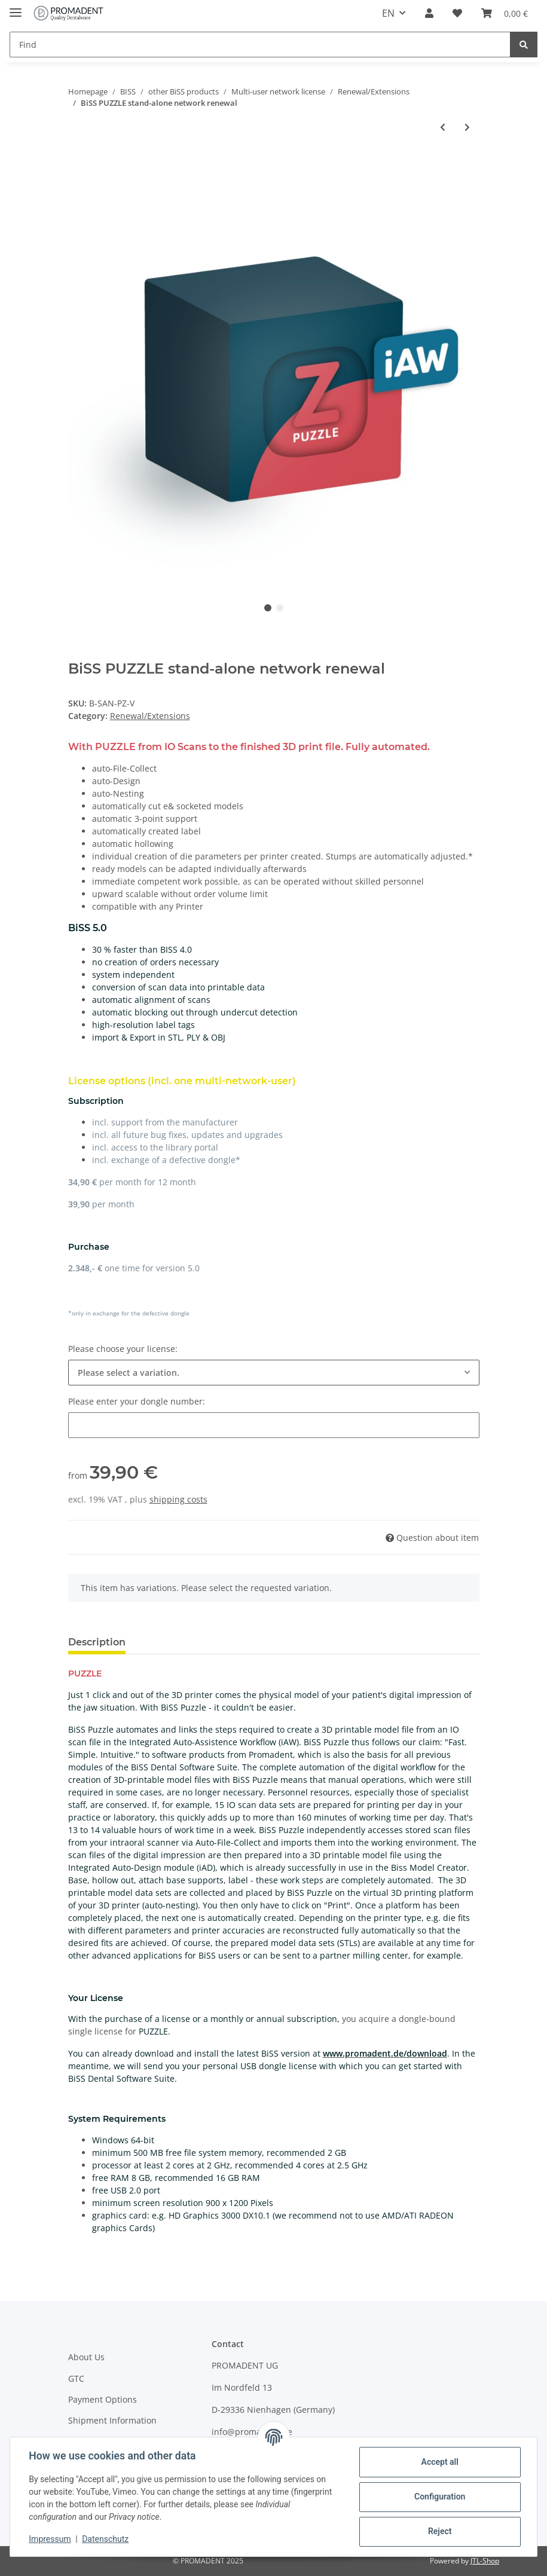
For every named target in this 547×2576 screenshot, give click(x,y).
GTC (76, 2378)
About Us (86, 2357)
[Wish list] (457, 13)
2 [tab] (279, 607)
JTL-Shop (484, 2561)
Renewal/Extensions (150, 715)
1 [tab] (267, 607)
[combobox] (273, 1372)
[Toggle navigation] (16, 7)
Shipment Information (112, 2420)
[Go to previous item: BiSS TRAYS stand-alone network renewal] (442, 127)
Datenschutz (105, 2539)
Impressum (50, 2539)
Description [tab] (97, 1642)
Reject (439, 2531)
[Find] (260, 44)
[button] (429, 13)
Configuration (439, 2496)
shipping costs (178, 1499)
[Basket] (504, 13)
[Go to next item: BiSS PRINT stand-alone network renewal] (467, 127)
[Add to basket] (77, 166)
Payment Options (102, 2399)
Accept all (439, 2462)
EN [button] (388, 13)
